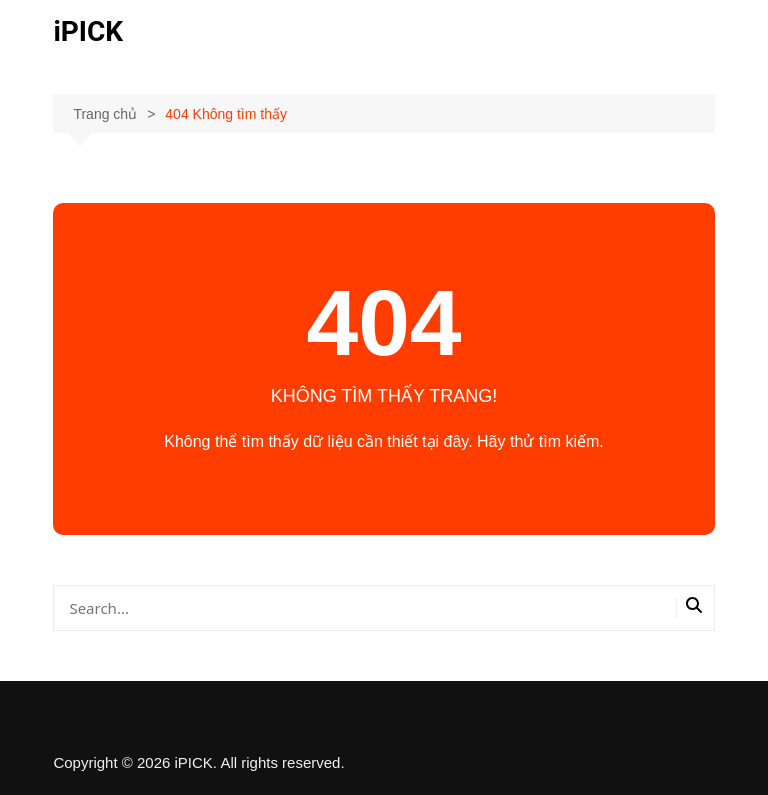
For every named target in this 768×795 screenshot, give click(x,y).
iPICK (88, 31)
